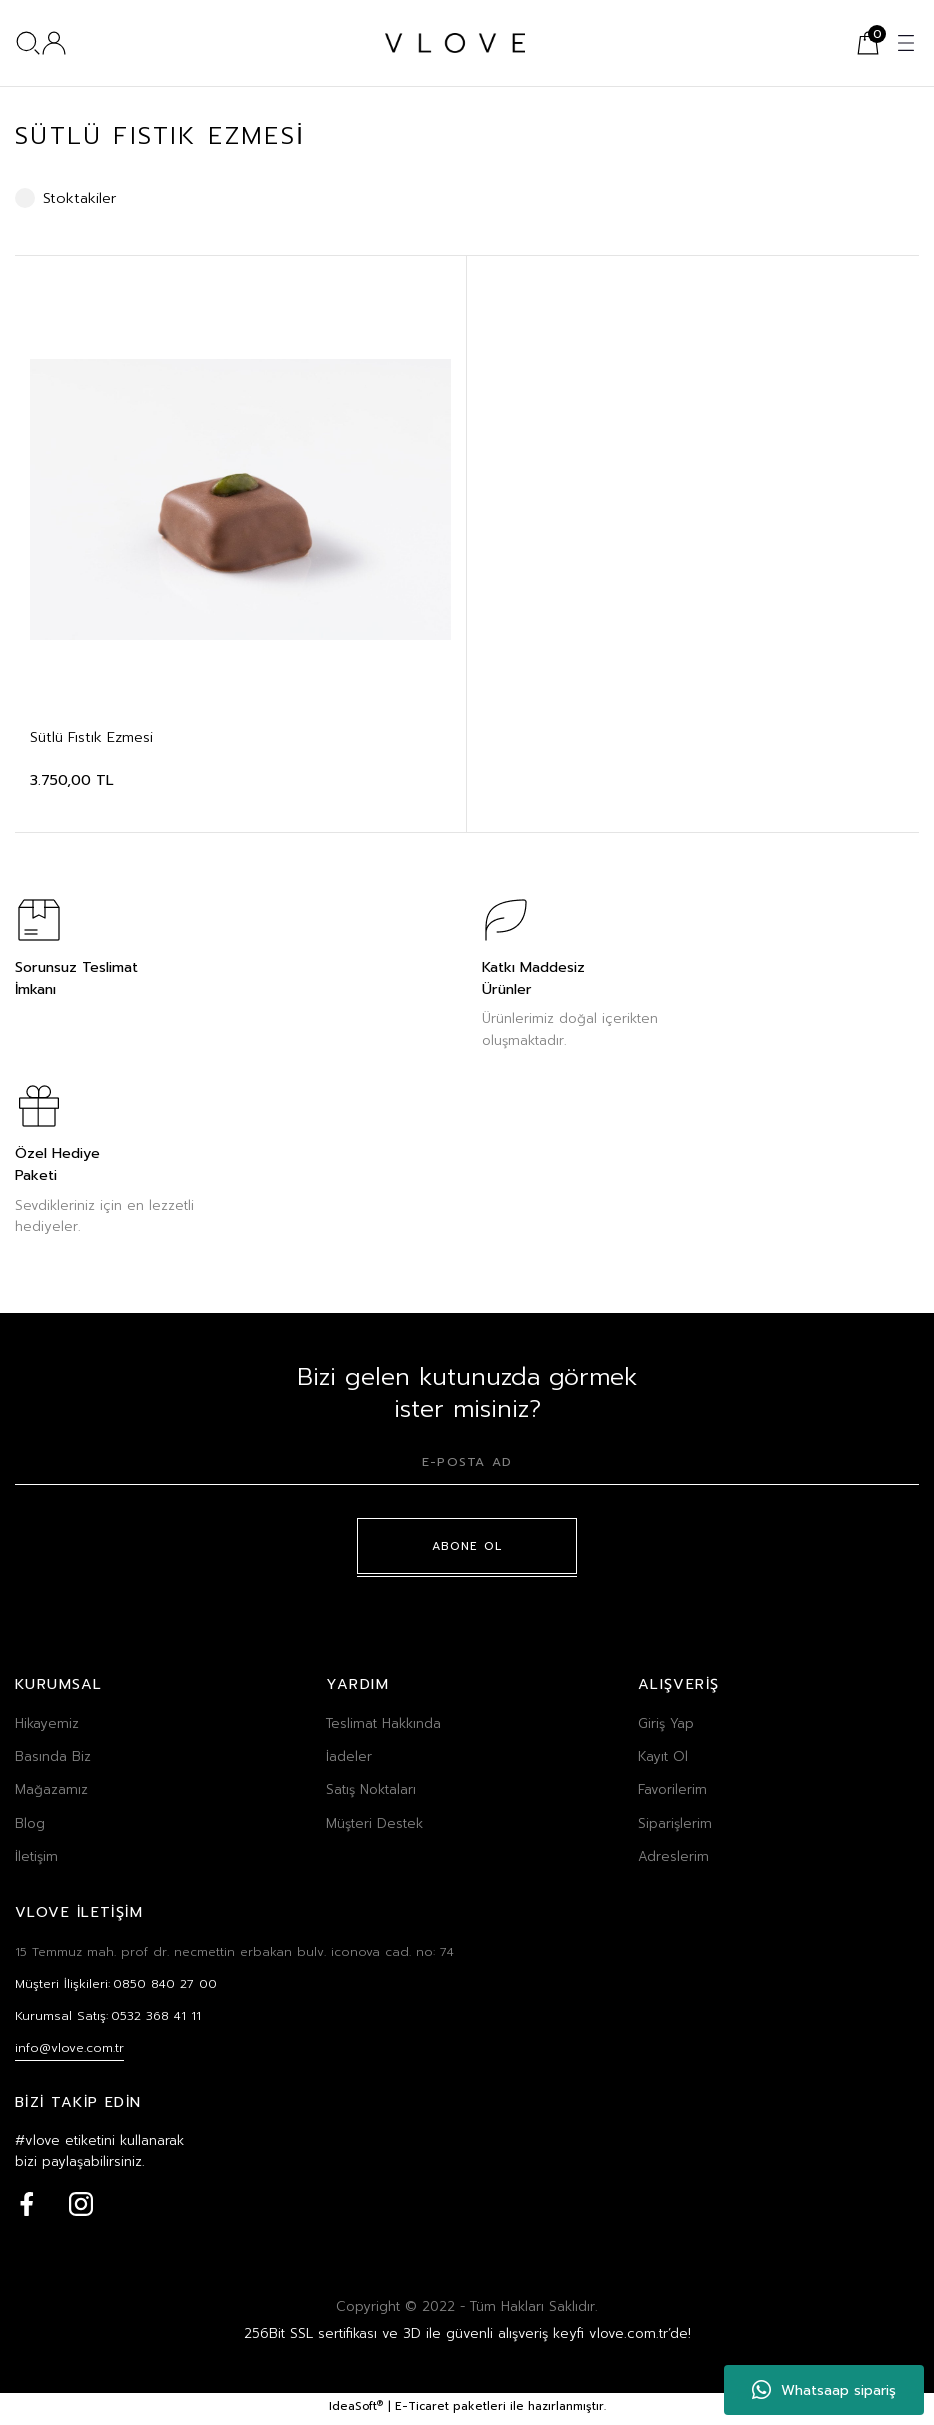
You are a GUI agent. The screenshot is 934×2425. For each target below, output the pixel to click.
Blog (30, 1824)
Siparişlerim (675, 1824)
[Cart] (868, 43)
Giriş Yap (666, 1724)
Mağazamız (51, 1790)
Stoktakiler (80, 198)
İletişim (36, 1857)
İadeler (349, 1757)
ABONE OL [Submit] (467, 1546)
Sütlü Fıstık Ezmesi (91, 737)
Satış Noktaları (371, 1790)
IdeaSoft (356, 2411)
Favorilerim (672, 1790)
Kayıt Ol (663, 1757)
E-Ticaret (422, 2411)
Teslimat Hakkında (383, 1724)
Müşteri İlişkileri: (120, 1985)
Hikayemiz (47, 1724)
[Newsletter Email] (467, 1468)
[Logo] (455, 43)
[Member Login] (54, 43)
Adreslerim (673, 1857)
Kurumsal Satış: (113, 2018)
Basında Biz (53, 1757)
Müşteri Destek (374, 1824)
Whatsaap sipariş (824, 2390)
